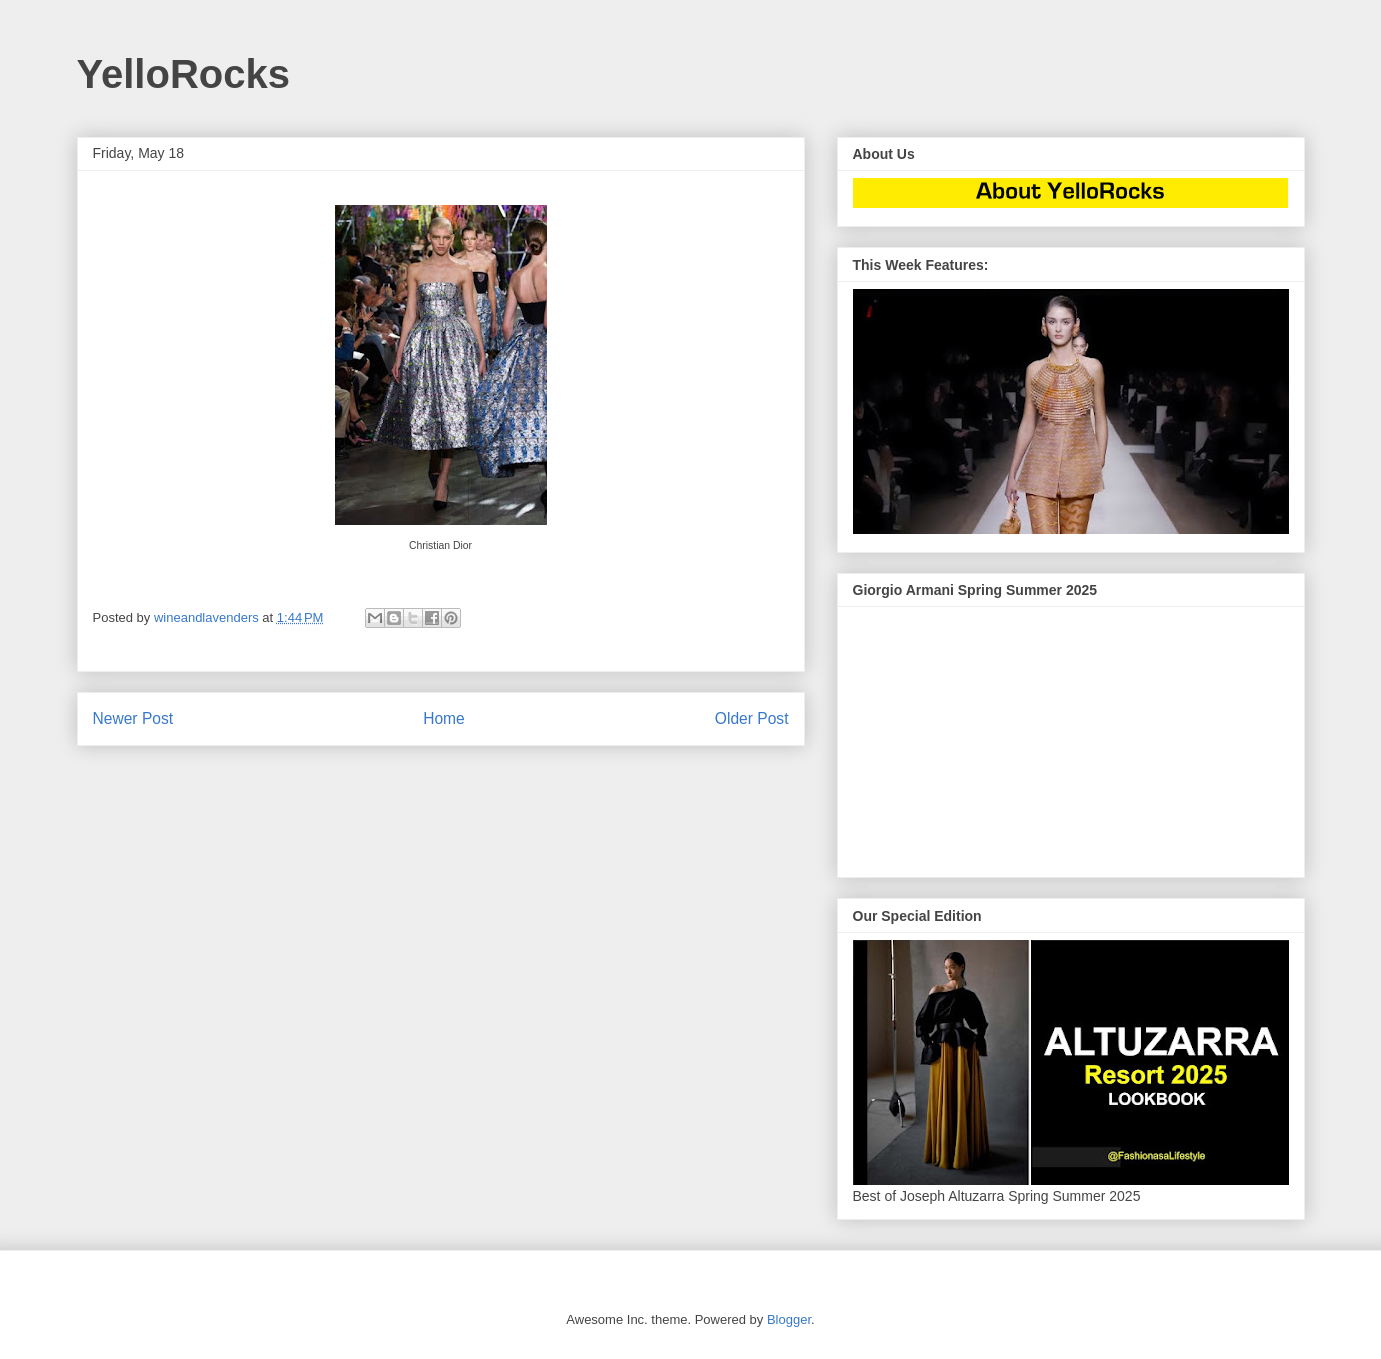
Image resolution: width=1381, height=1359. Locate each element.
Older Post (752, 718)
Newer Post (133, 718)
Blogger (789, 1319)
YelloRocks (183, 74)
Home (444, 718)
